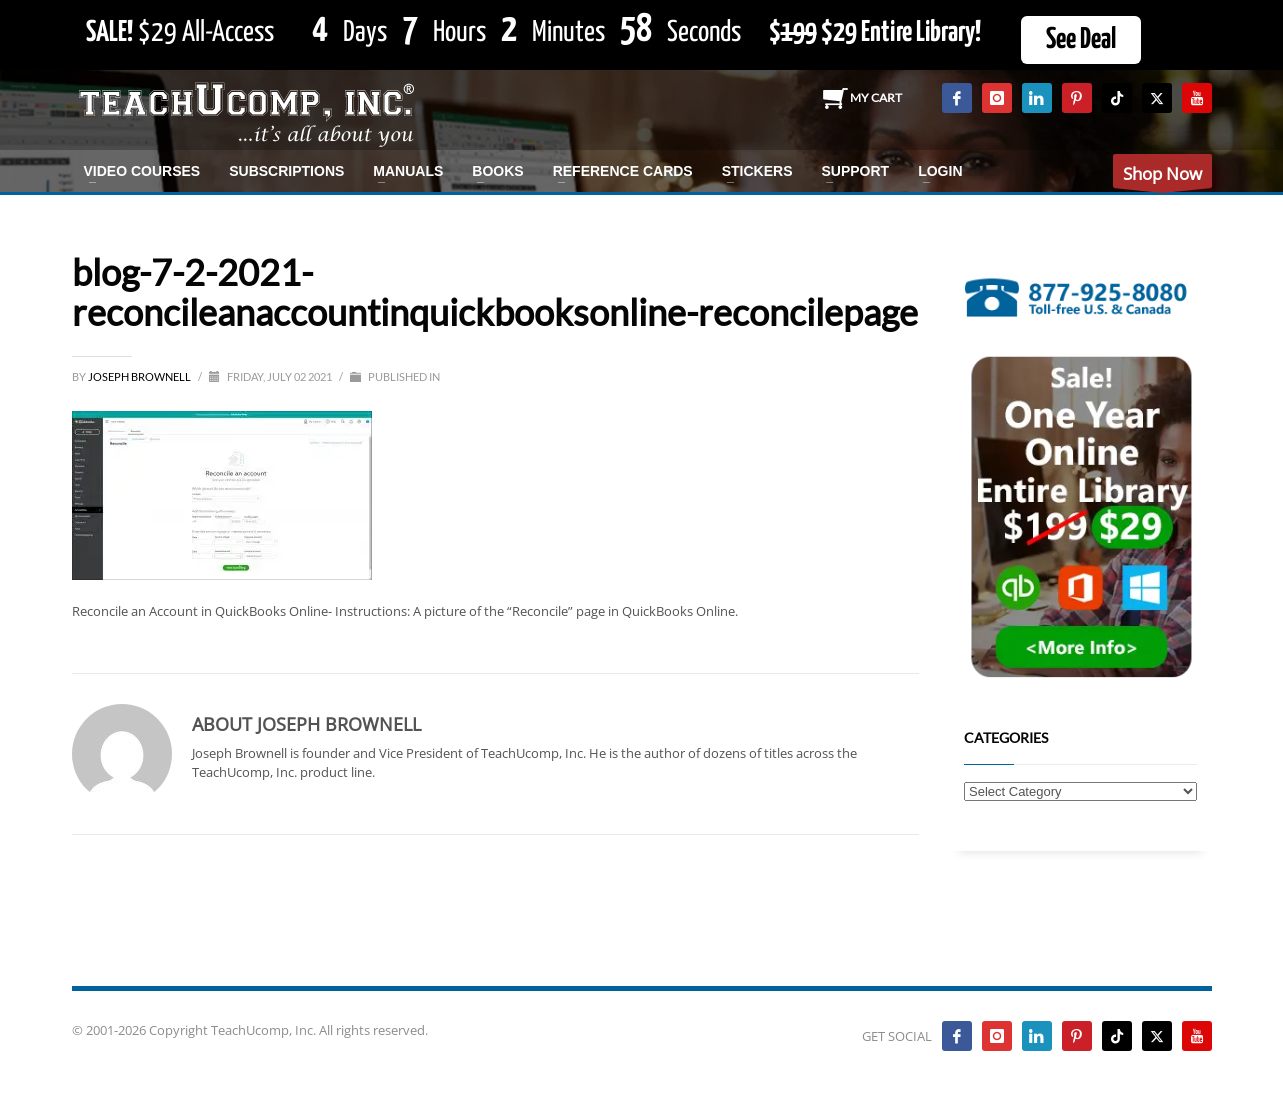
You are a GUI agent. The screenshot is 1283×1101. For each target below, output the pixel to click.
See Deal (1081, 40)
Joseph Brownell (140, 376)
